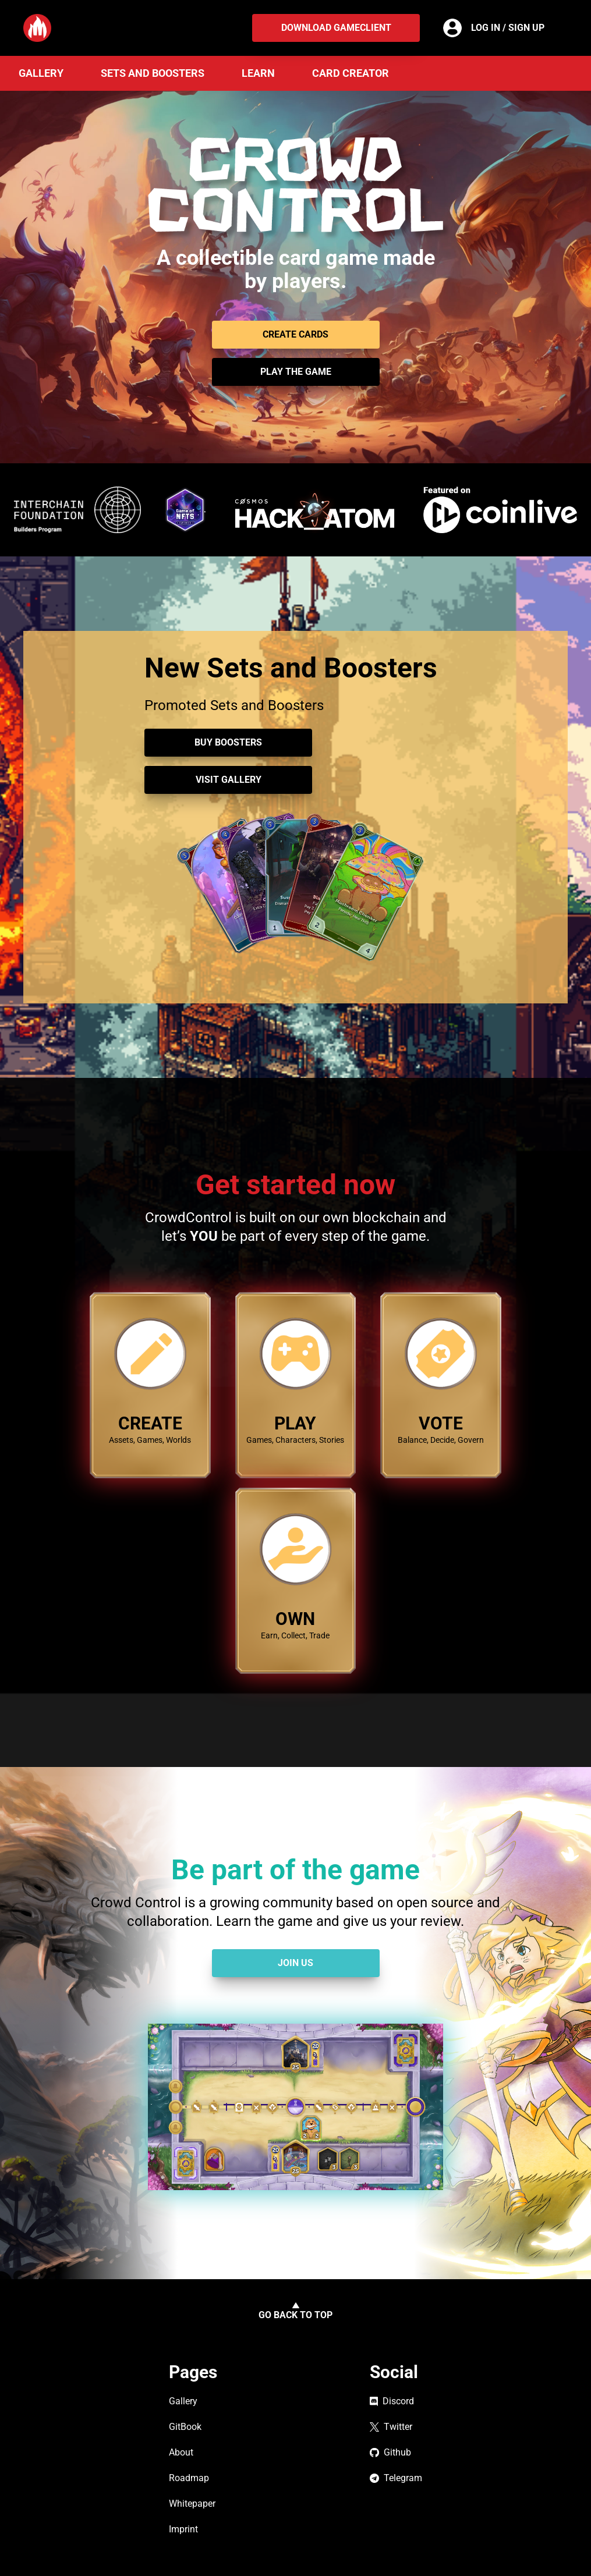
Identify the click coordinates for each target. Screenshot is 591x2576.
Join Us (295, 1962)
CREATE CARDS (295, 334)
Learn (258, 73)
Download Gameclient (336, 27)
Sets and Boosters (152, 73)
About (181, 2452)
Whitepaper (192, 2503)
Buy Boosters (228, 742)
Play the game (295, 371)
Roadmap (189, 2477)
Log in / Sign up (507, 27)
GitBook (185, 2426)
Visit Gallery (228, 779)
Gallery (41, 73)
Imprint (183, 2529)
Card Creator (350, 73)
